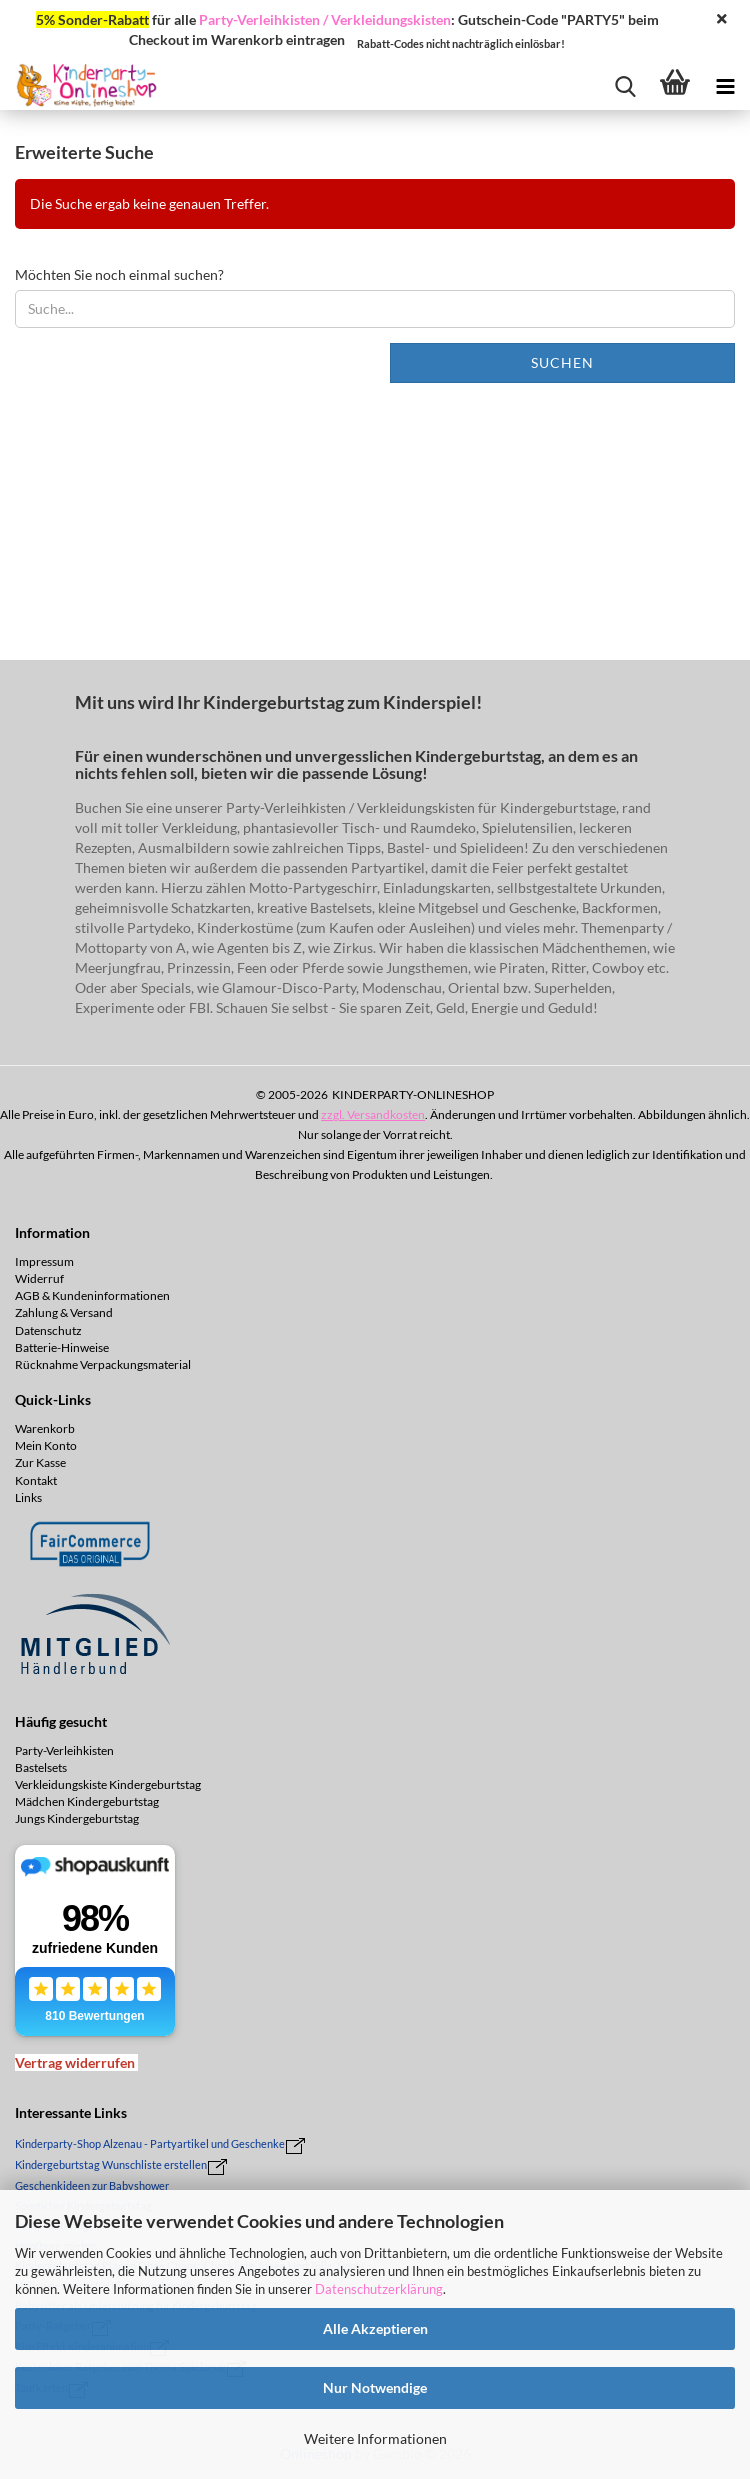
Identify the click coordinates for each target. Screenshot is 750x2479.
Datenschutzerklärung (379, 2289)
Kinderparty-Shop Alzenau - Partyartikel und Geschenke (150, 2143)
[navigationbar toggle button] (725, 85)
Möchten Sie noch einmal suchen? (119, 274)
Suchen (562, 362)
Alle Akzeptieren (375, 2328)
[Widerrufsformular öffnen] (75, 2062)
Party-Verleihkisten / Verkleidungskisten (325, 19)
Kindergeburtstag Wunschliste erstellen (111, 2164)
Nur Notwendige (375, 2387)
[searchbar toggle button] (625, 85)
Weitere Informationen (375, 2438)
